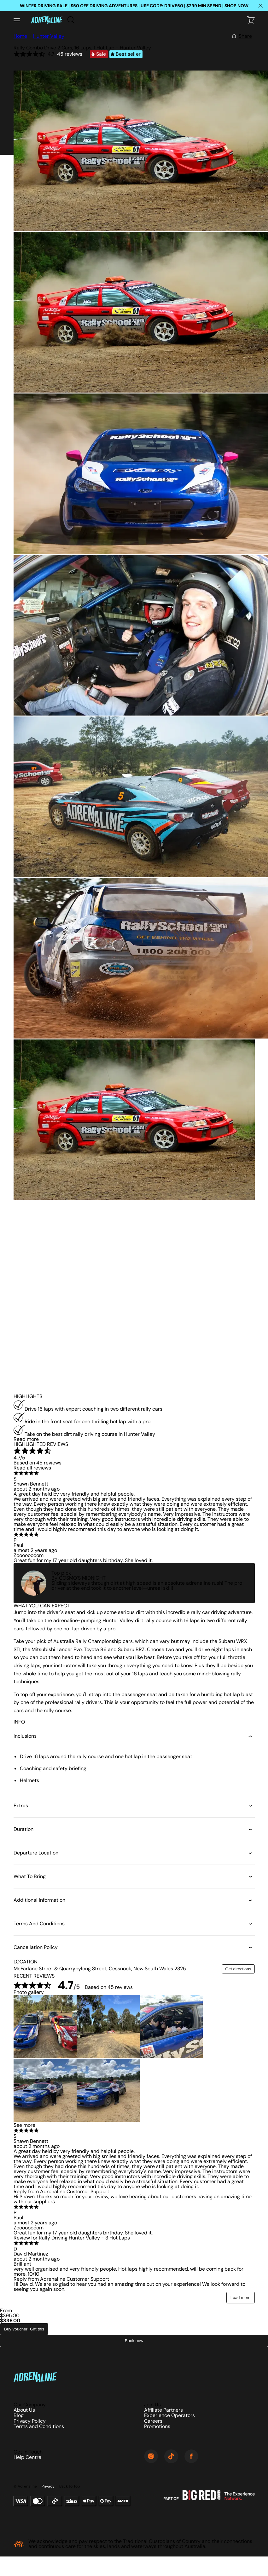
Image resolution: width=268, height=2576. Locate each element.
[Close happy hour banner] (260, 5)
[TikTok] (171, 2456)
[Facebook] (191, 2456)
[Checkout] (251, 20)
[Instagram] (151, 2456)
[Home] (46, 20)
